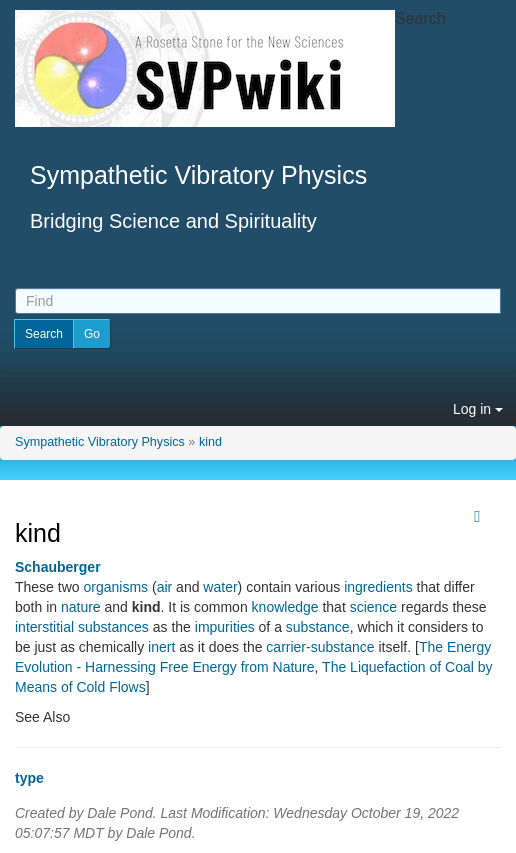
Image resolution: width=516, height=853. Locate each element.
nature (81, 607)
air (165, 587)
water (220, 587)
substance (318, 627)
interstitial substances (82, 627)
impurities (225, 627)
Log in (478, 409)
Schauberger (58, 567)
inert (161, 647)
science (373, 607)
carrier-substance (320, 647)
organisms (115, 587)
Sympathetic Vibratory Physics (100, 442)
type (29, 778)
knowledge (285, 607)
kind (210, 442)
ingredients (378, 587)
